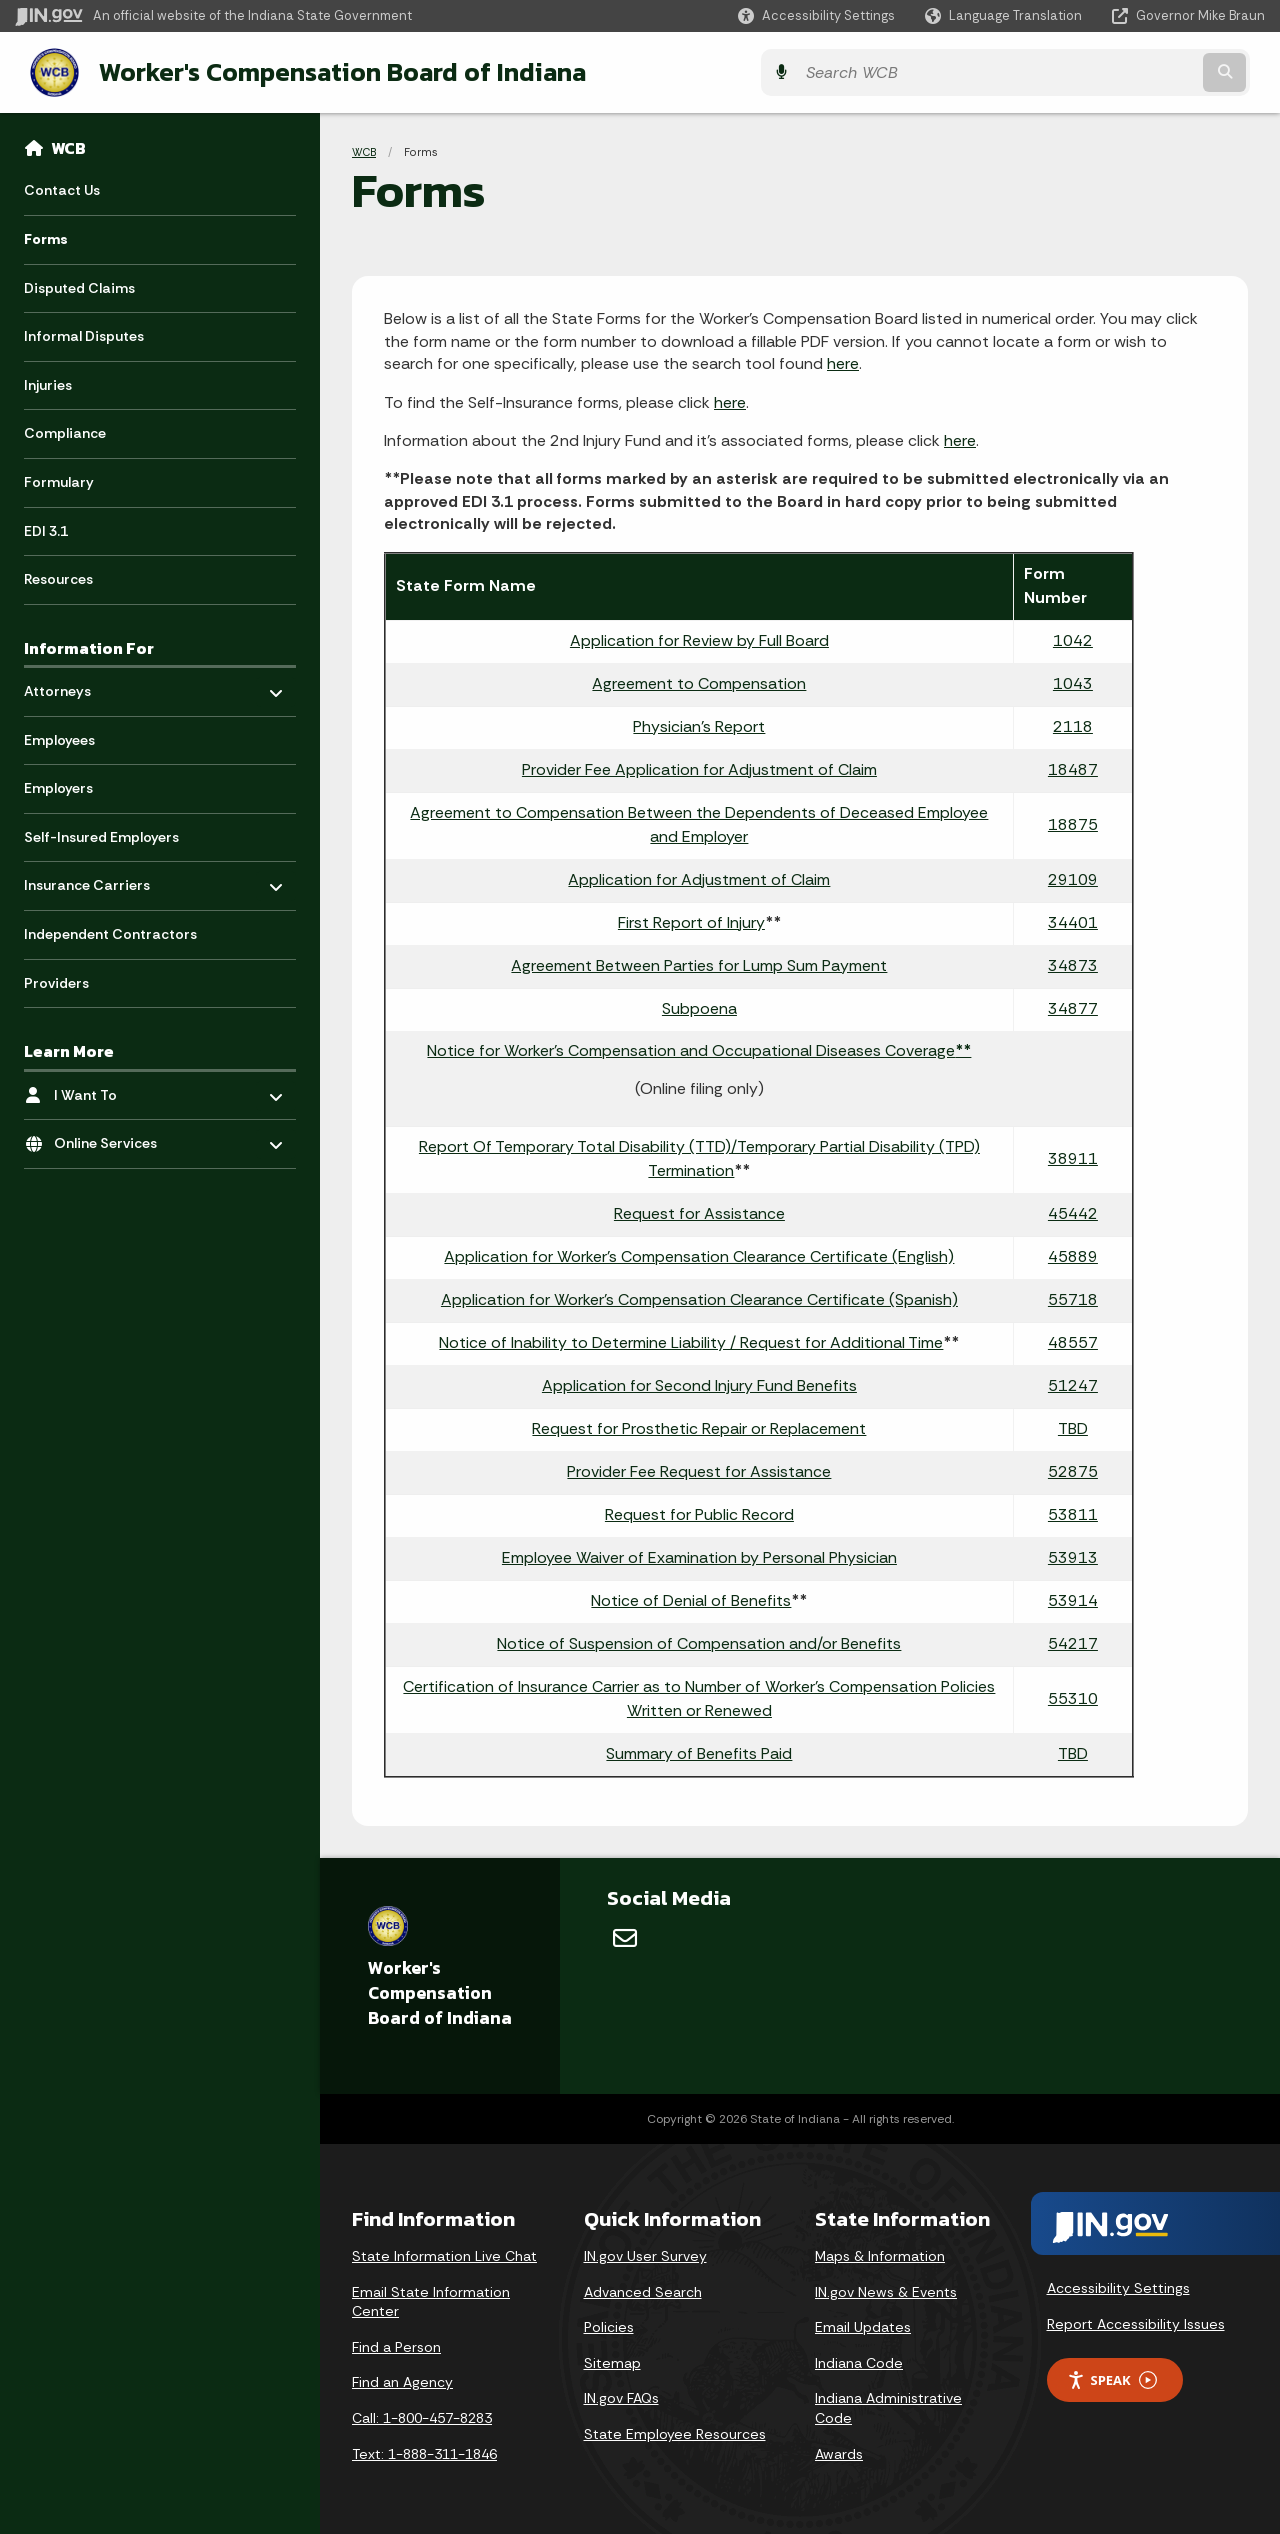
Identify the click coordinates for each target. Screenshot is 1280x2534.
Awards (839, 2452)
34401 (1073, 920)
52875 (1073, 1469)
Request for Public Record (699, 1512)
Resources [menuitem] (58, 577)
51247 (1073, 1383)
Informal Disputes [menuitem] (84, 334)
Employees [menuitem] (59, 738)
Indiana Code (859, 2361)
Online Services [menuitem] (112, 1136)
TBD (1073, 1426)
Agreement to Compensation (699, 681)
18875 (1073, 822)
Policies (609, 2325)
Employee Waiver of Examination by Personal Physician (699, 1555)
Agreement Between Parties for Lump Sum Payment (699, 963)
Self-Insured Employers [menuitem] (101, 835)
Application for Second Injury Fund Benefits (699, 1383)
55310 (1073, 1696)
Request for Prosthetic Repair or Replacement (699, 1426)
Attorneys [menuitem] (82, 684)
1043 (1073, 681)
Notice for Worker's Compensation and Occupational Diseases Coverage (699, 1048)
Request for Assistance (699, 1211)
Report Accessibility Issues (1136, 2322)
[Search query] (1112, 71)
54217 (1073, 1641)
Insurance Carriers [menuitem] (87, 878)
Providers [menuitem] (56, 981)
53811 (1073, 1512)
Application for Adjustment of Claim (699, 877)
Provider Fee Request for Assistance (699, 1469)
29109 (1073, 877)
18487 (1073, 767)
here (843, 361)
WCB (68, 146)
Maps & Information (880, 2254)
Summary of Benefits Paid (699, 1751)
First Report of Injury (691, 920)
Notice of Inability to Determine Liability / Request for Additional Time (691, 1340)
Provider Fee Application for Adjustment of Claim (699, 767)
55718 (1073, 1297)
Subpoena (699, 1006)
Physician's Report (699, 724)
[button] (816, 15)
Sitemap (612, 2361)
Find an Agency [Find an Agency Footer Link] (402, 2380)
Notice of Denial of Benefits (691, 1598)
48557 (1073, 1340)
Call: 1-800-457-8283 (422, 2416)
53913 (1073, 1555)
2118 (1073, 724)
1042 (1073, 638)
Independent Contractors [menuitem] (110, 932)
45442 (1073, 1211)
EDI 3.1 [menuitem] (46, 529)
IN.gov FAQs (621, 2396)
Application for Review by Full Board (699, 638)
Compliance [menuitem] (65, 431)
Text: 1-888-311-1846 (424, 2452)
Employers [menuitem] (58, 786)
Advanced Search (643, 2290)
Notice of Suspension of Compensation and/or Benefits (699, 1641)
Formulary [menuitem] (59, 480)
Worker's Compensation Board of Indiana (325, 71)
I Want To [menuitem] (112, 1087)
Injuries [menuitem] (48, 383)
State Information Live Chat (444, 2254)
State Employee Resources (675, 2432)
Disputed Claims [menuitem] (79, 286)
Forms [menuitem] (46, 237)
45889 (1073, 1254)
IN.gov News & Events (886, 2290)
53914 (1073, 1598)
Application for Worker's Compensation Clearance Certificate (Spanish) (699, 1297)
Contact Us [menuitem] (62, 188)
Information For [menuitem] (89, 646)
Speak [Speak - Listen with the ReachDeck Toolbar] (1112, 2378)
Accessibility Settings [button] (1118, 2286)
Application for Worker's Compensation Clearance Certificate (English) (699, 1254)
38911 (1073, 1156)
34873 (1073, 963)
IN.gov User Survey (645, 2254)
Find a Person (396, 2345)
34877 (1073, 1006)
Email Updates (863, 2325)
